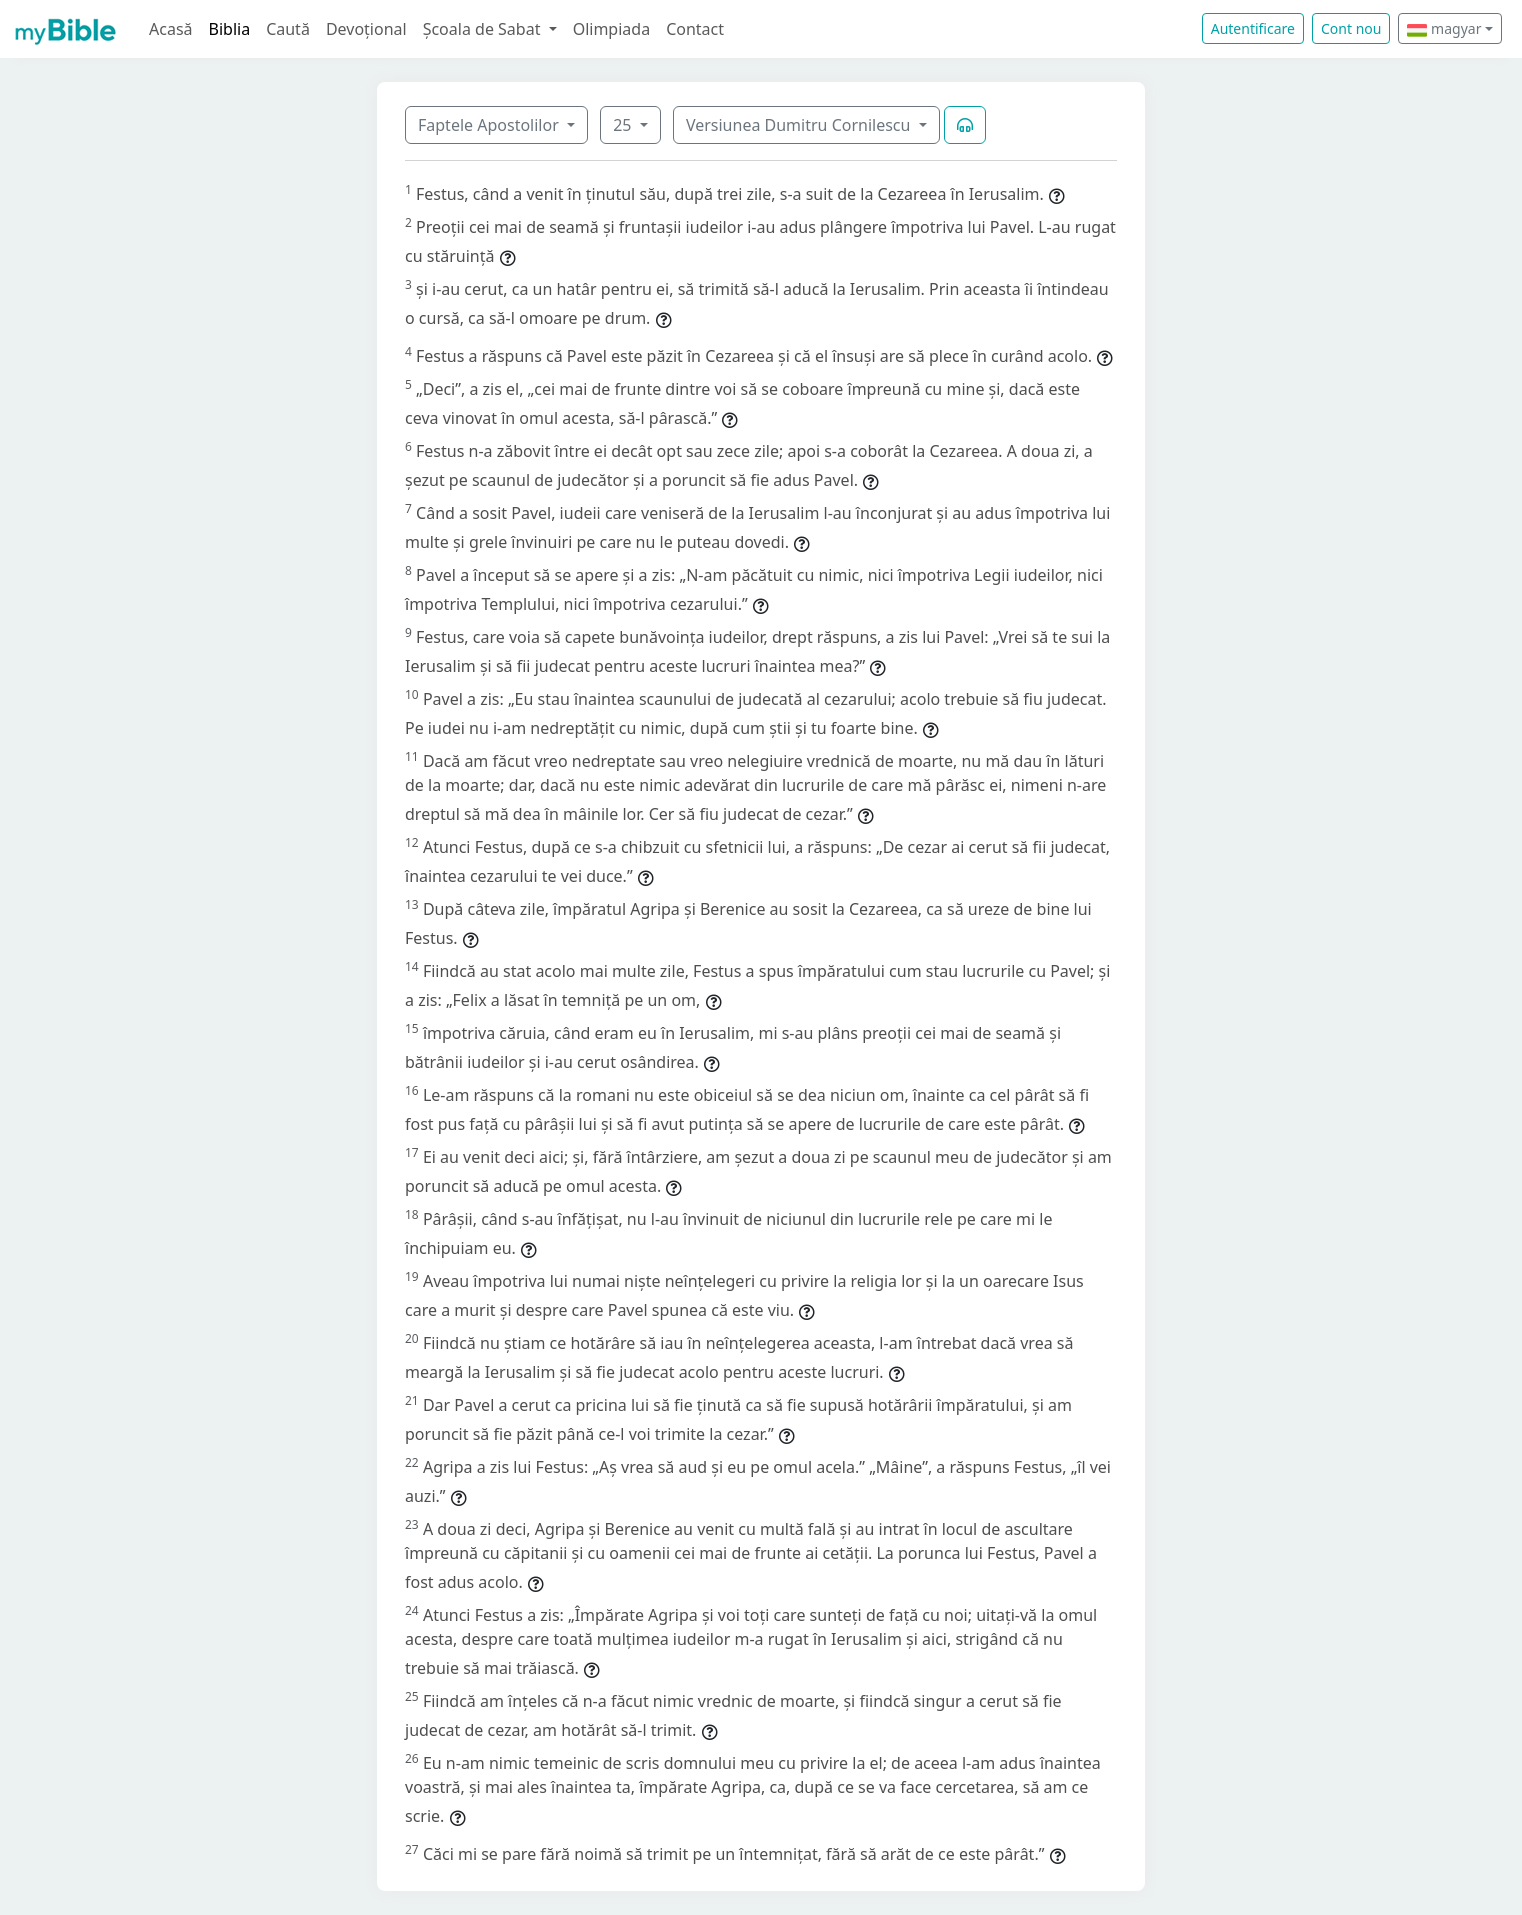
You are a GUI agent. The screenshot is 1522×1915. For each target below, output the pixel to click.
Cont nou (1351, 28)
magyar (1444, 28)
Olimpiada (611, 29)
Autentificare (1253, 28)
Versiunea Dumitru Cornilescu (800, 125)
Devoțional (366, 29)
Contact (695, 29)
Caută (288, 29)
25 (624, 125)
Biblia (230, 29)
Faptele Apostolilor (490, 125)
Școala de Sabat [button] (484, 29)
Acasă (171, 29)
